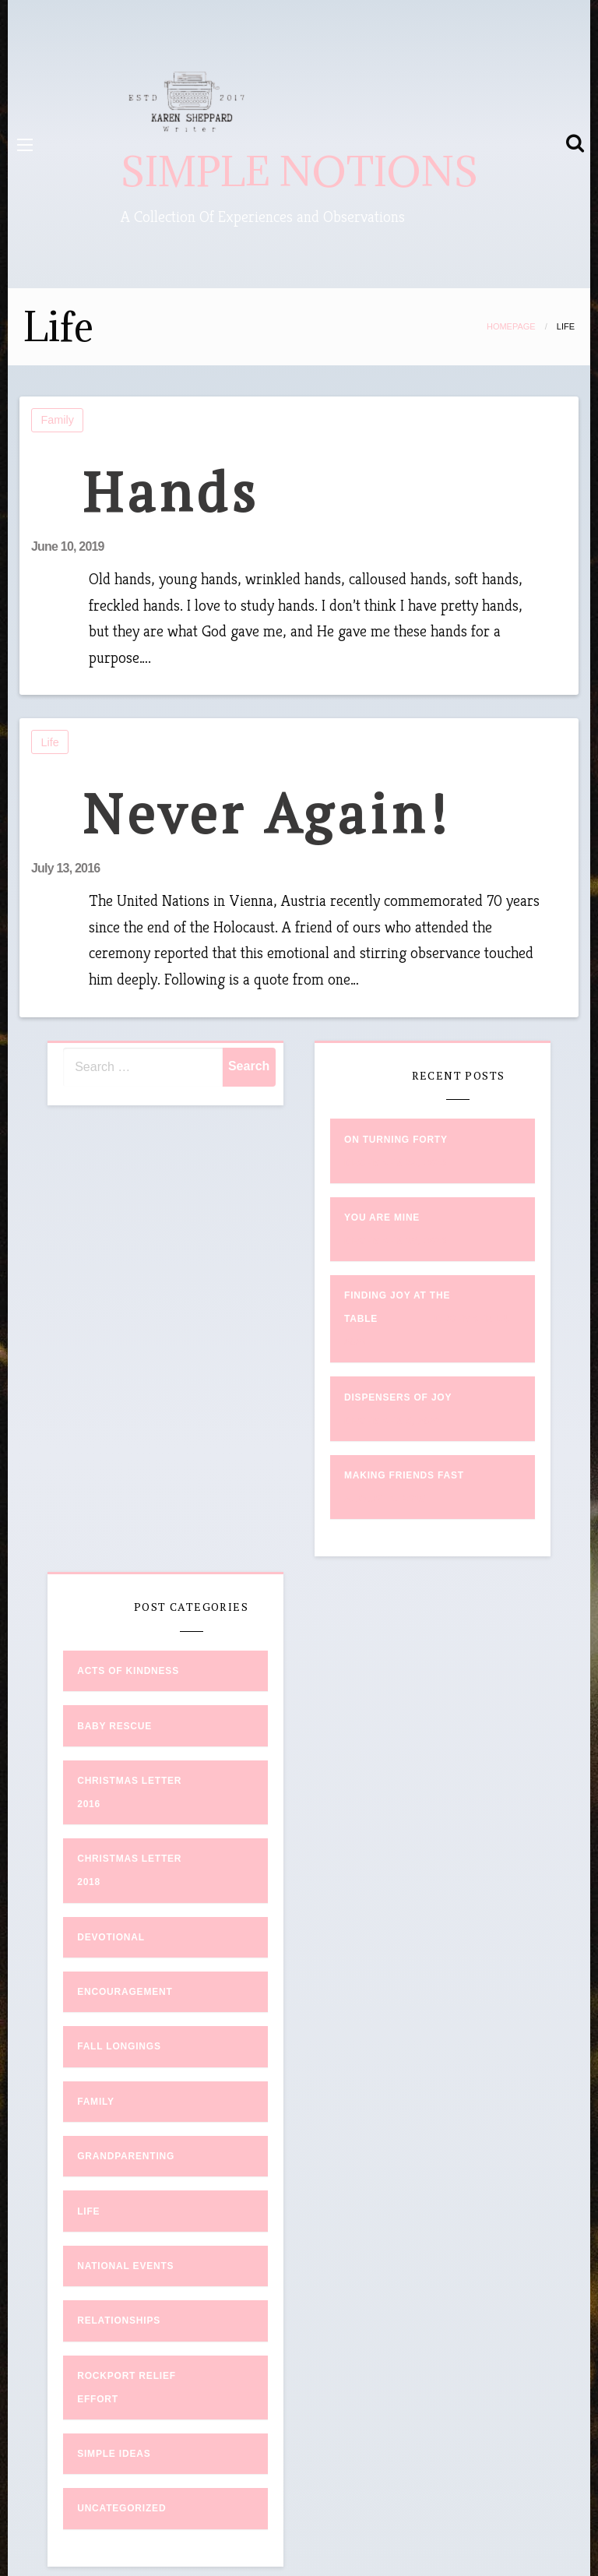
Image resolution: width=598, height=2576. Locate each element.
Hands (171, 491)
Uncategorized (121, 2508)
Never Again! (267, 813)
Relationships (118, 2320)
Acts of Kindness (128, 1670)
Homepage (511, 326)
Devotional (111, 1937)
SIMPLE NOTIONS (299, 171)
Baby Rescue (114, 1726)
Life (50, 742)
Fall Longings (119, 2046)
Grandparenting (125, 2156)
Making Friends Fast (404, 1475)
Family (57, 420)
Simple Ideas (113, 2453)
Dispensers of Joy (398, 1397)
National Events (125, 2266)
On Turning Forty (396, 1139)
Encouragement (124, 1991)
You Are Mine (382, 1217)
